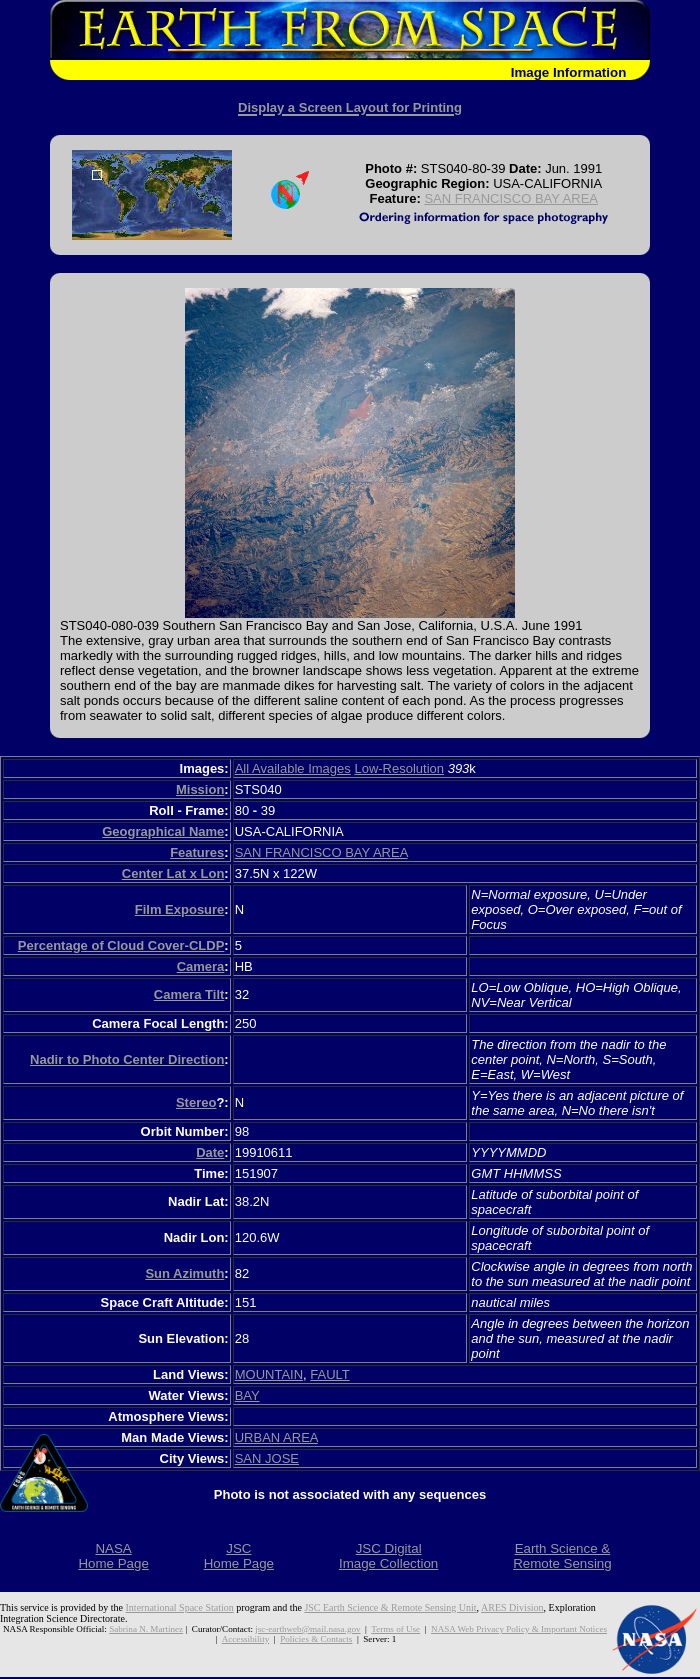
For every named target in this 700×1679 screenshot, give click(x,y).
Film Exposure (180, 909)
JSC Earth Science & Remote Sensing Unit (390, 1607)
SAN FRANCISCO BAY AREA (511, 198)
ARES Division (512, 1607)
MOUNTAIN (269, 1374)
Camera (201, 966)
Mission (200, 789)
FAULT (329, 1374)
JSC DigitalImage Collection (388, 1556)
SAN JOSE (267, 1458)
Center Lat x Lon (173, 873)
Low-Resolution (399, 768)
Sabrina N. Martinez (146, 1629)
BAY (247, 1395)
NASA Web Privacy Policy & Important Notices (519, 1629)
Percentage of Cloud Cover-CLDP (121, 945)
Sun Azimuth (184, 1273)
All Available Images (293, 768)
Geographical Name (163, 831)
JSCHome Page (239, 1556)
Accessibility (245, 1639)
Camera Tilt (189, 994)
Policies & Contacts (316, 1639)
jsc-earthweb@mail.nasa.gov (307, 1629)
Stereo (196, 1102)
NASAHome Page (113, 1556)
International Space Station (180, 1607)
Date (210, 1152)
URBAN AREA (276, 1437)
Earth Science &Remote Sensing (562, 1556)
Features (197, 852)
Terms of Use (395, 1629)
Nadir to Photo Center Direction (127, 1059)
